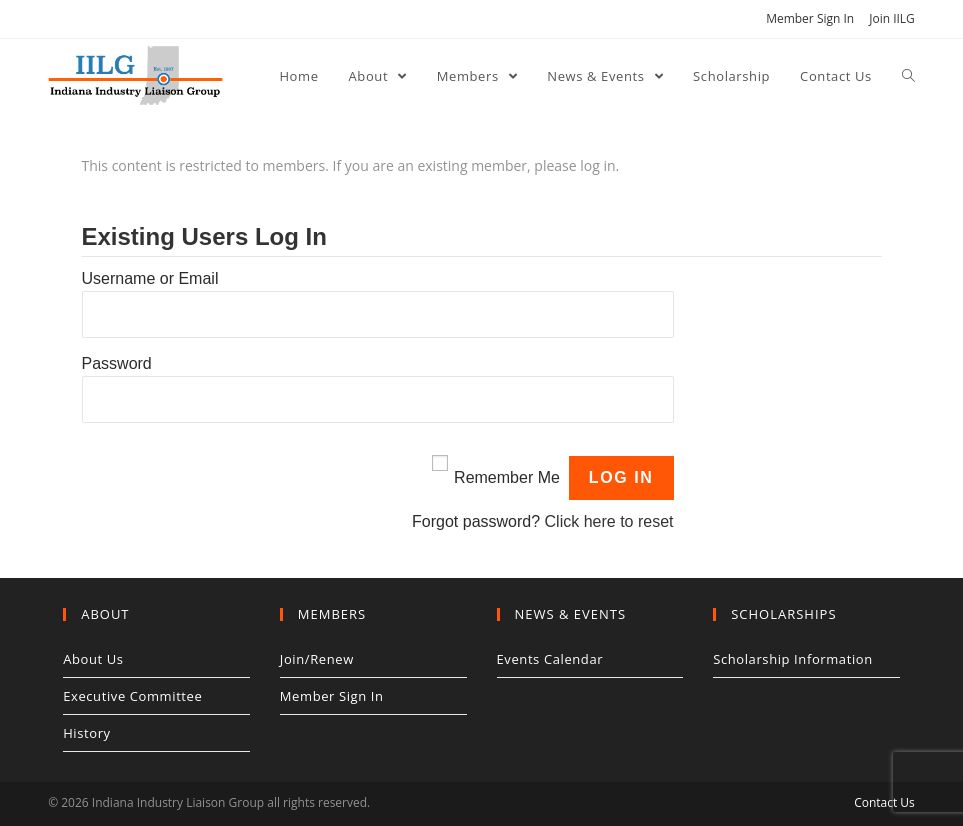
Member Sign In (810, 18)
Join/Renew (317, 659)
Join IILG (892, 18)
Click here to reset (609, 521)
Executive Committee (132, 696)
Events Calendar (550, 659)
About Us (93, 659)
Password (117, 363)
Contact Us (884, 802)
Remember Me (507, 477)
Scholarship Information (793, 659)
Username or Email (150, 278)
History (87, 733)
